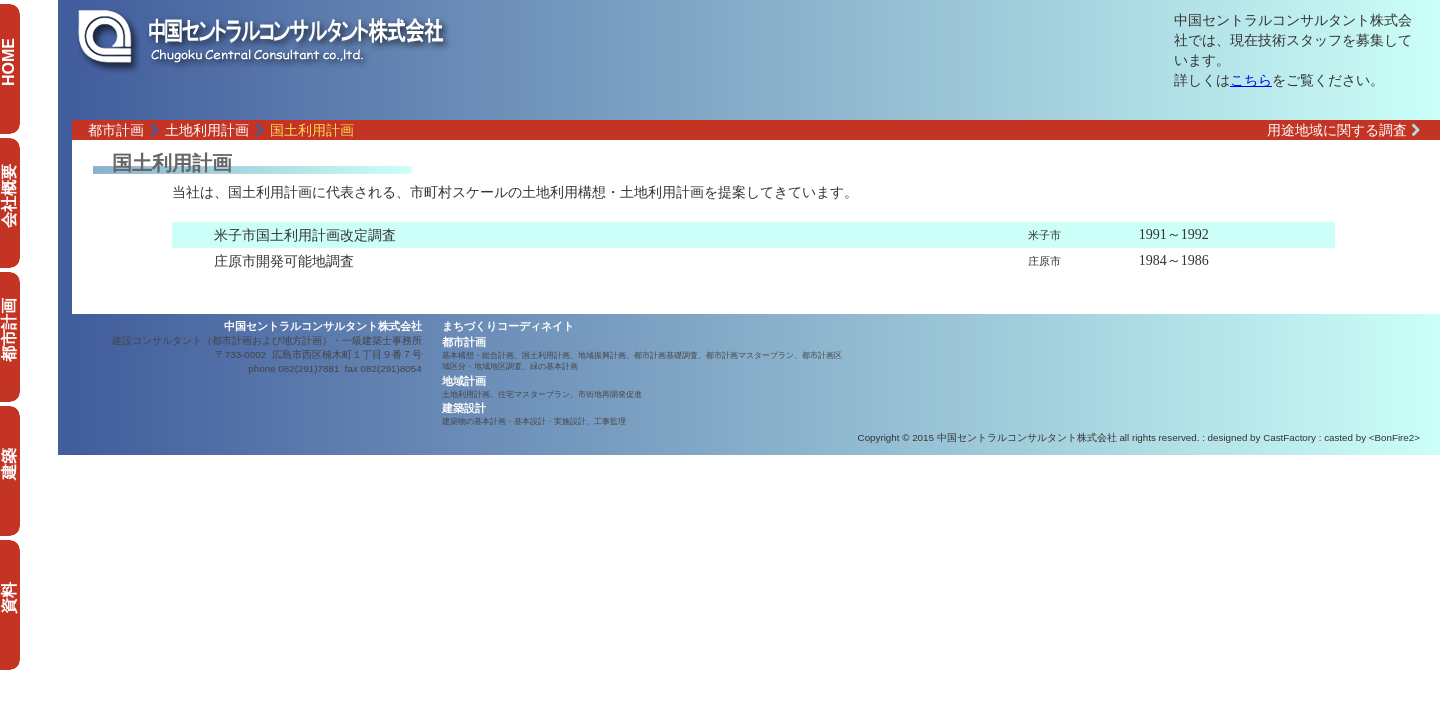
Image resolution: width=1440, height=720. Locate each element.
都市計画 (116, 130)
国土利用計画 (312, 130)
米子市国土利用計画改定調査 (305, 235)
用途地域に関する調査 (1343, 130)
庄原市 (1044, 261)
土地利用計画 (207, 130)
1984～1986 (1174, 260)
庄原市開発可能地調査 (284, 261)
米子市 (1044, 235)
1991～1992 (1174, 234)
